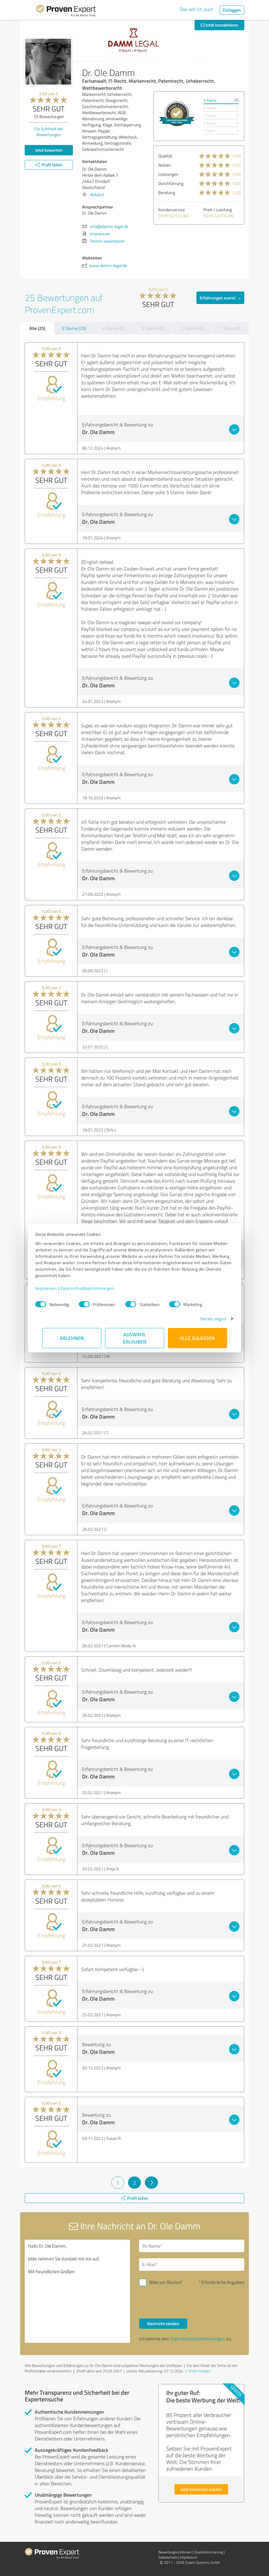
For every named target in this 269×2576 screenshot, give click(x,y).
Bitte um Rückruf (165, 2282)
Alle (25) (37, 328)
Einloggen (232, 10)
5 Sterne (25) (74, 328)
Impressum (53, 1288)
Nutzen (164, 165)
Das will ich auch (196, 9)
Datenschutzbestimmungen (94, 1288)
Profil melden (199, 2371)
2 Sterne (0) (192, 328)
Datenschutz (167, 2557)
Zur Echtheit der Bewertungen (48, 131)
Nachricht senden (163, 2323)
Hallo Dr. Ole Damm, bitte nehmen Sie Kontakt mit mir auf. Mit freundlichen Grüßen (77, 2291)
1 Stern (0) (230, 328)
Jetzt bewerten (48, 150)
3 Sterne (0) (153, 328)
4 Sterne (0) (113, 328)
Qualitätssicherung (208, 2552)
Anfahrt (97, 194)
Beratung (166, 192)
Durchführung (170, 183)
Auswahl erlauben (134, 1338)
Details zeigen (206, 1319)
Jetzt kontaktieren (219, 25)
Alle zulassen (197, 1337)
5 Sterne (210, 100)
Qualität (165, 156)
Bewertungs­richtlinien (175, 2552)
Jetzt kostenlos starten (201, 2489)
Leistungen (168, 174)
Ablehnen (72, 1337)
